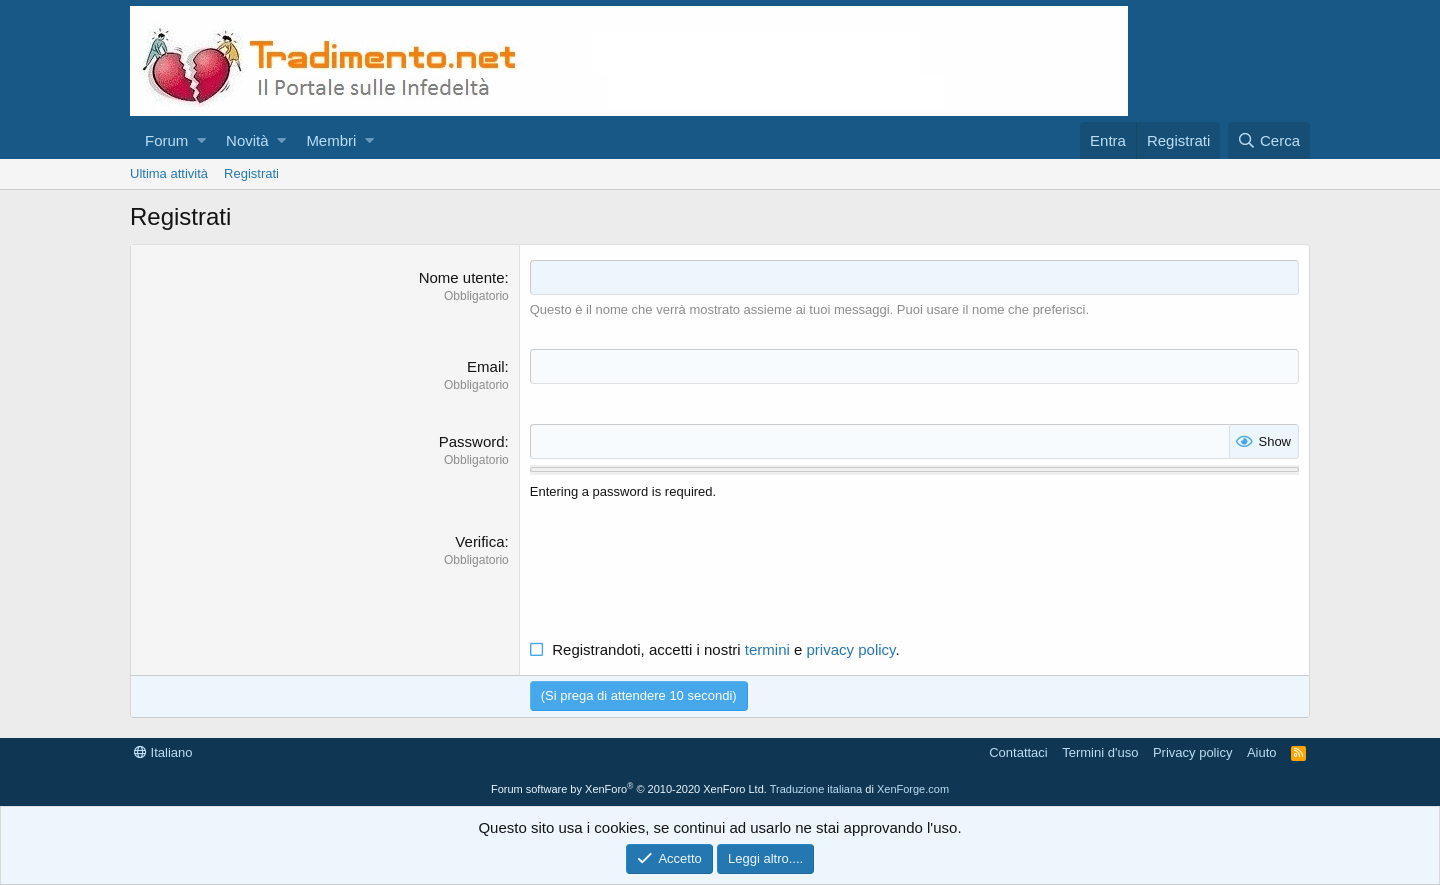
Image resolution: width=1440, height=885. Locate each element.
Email (486, 366)
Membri (331, 140)
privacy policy (851, 649)
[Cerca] (1269, 140)
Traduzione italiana (816, 789)
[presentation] (682, 570)
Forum (166, 140)
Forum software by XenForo (629, 789)
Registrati (251, 173)
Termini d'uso (1100, 752)
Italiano (163, 752)
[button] (201, 140)
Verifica (479, 541)
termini (767, 649)
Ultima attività (169, 173)
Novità (247, 140)
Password (472, 441)
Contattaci (1018, 752)
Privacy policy (1192, 752)
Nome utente (462, 277)
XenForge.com (913, 789)
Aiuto (1262, 752)
